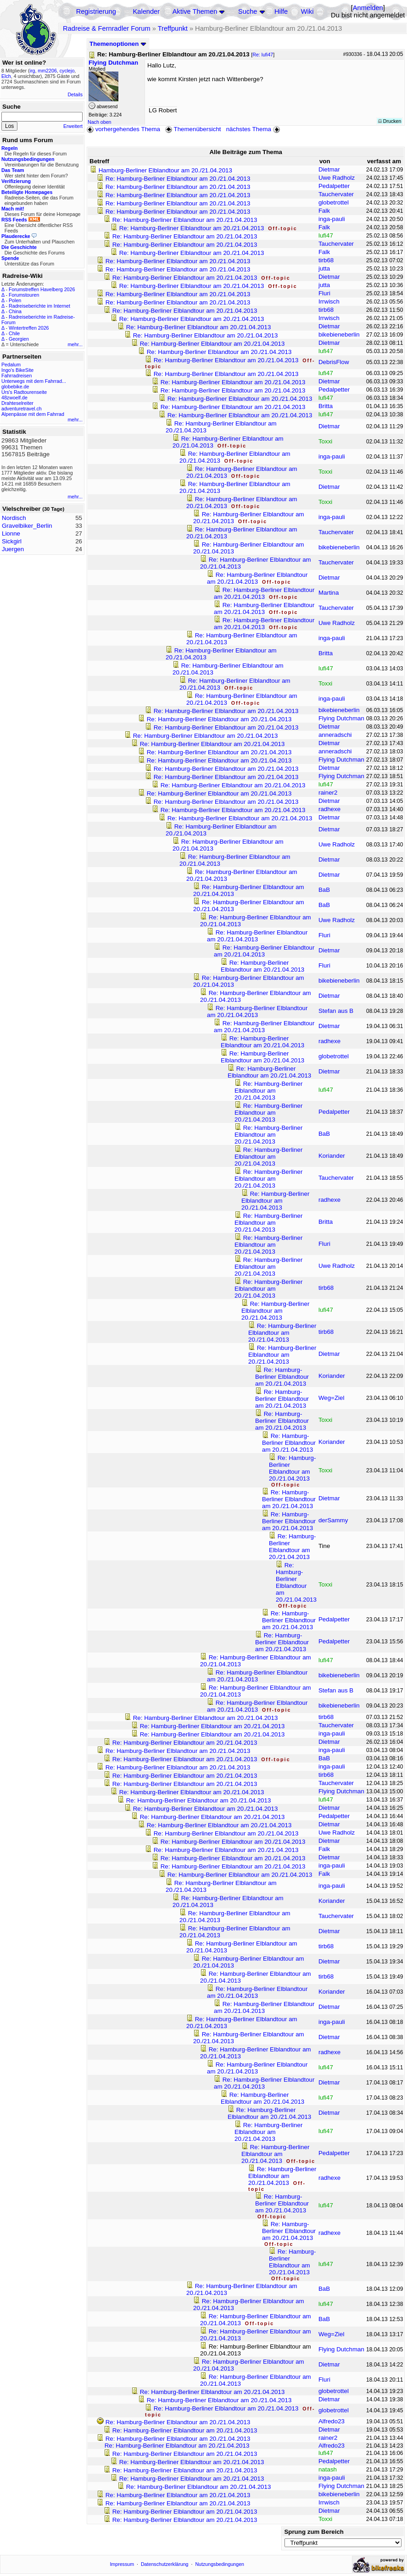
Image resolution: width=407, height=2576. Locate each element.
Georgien (19, 339)
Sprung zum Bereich (314, 2531)
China (15, 311)
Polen (15, 300)
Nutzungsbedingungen (219, 2564)
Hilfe (281, 11)
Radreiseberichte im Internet (39, 306)
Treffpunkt (173, 28)
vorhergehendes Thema (123, 129)
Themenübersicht (193, 129)
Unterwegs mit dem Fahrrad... (33, 381)
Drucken (389, 121)
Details (75, 94)
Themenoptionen (117, 43)
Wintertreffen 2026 (29, 328)
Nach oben (100, 122)
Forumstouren (24, 295)
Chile (14, 333)
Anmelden (368, 7)
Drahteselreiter (17, 403)
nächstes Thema (254, 129)
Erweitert (73, 126)
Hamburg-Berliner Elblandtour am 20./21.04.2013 (165, 170)
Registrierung (96, 11)
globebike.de (15, 386)
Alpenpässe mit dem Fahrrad (32, 414)
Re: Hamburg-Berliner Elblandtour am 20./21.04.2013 (178, 178)
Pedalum (11, 364)
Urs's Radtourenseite (24, 392)
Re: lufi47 (262, 54)
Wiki (307, 11)
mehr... (75, 344)
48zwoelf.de (14, 397)
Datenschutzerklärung (165, 2564)
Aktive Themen (195, 11)
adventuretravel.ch (21, 408)
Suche (247, 11)
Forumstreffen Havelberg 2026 (42, 289)
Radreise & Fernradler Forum (107, 28)
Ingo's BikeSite (17, 370)
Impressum (122, 2564)
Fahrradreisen (16, 375)
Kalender (146, 11)
